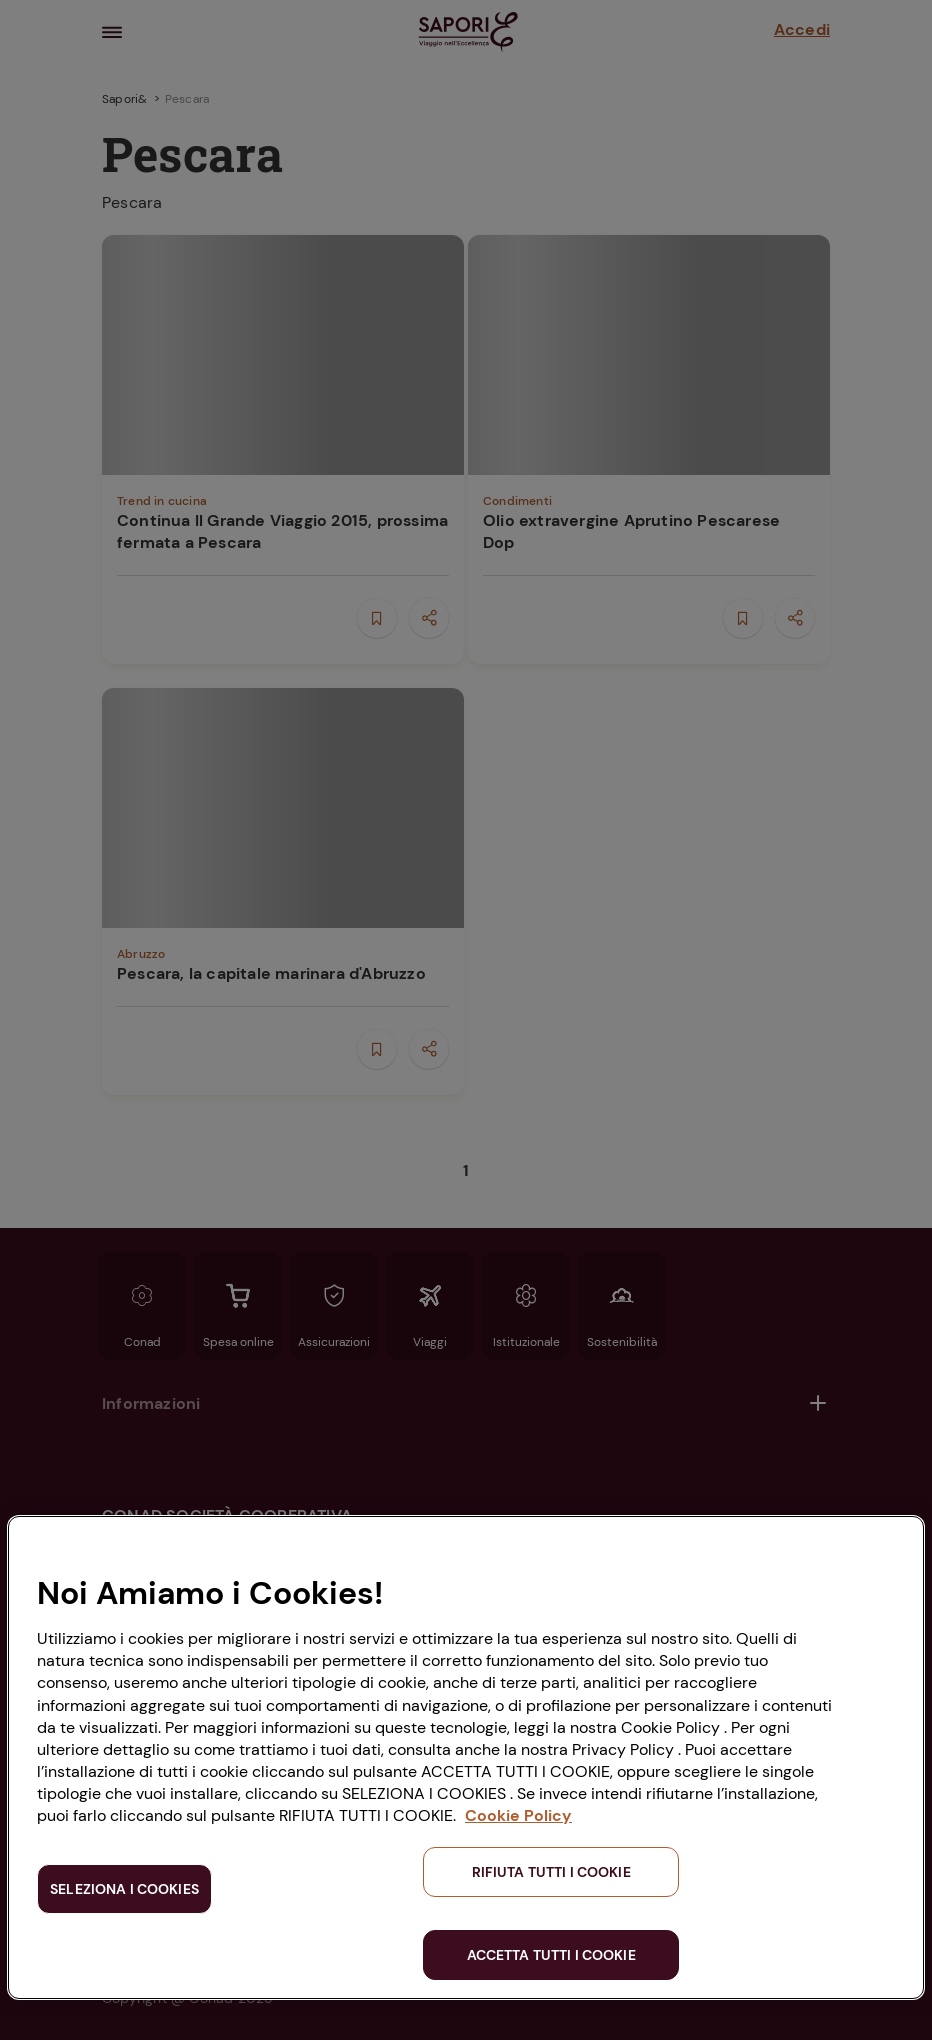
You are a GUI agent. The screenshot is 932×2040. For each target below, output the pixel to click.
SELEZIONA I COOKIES (124, 1889)
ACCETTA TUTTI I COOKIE (551, 1955)
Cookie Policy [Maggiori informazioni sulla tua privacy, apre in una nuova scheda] (518, 1815)
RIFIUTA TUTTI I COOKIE (551, 1872)
